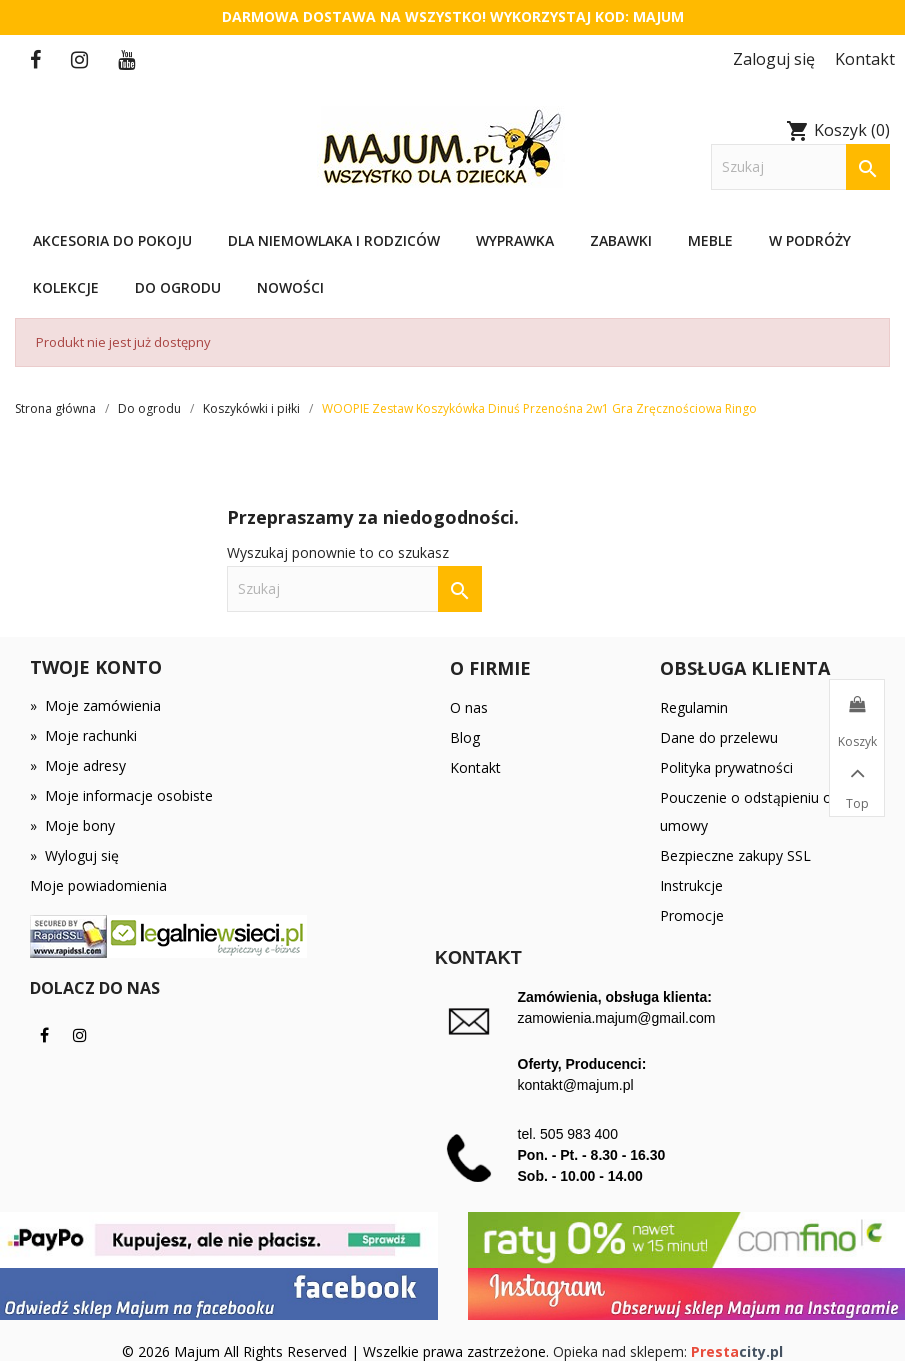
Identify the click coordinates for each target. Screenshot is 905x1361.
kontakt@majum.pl (576, 1085)
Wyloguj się (74, 855)
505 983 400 (579, 1134)
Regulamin (694, 707)
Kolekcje (66, 287)
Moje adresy (78, 765)
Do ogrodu (178, 287)
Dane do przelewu (719, 737)
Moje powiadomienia (98, 885)
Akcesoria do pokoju (112, 240)
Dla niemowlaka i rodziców (334, 240)
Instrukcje (691, 885)
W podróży (810, 240)
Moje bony (72, 825)
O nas (469, 707)
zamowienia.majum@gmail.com (617, 1018)
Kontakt (475, 767)
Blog (465, 737)
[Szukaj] (800, 167)
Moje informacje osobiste (121, 795)
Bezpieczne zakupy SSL (735, 855)
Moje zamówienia (95, 705)
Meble (710, 240)
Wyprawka (515, 240)
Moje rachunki (83, 735)
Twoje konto (96, 667)
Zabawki (621, 240)
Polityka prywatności (726, 767)
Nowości (290, 287)
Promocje (692, 915)
